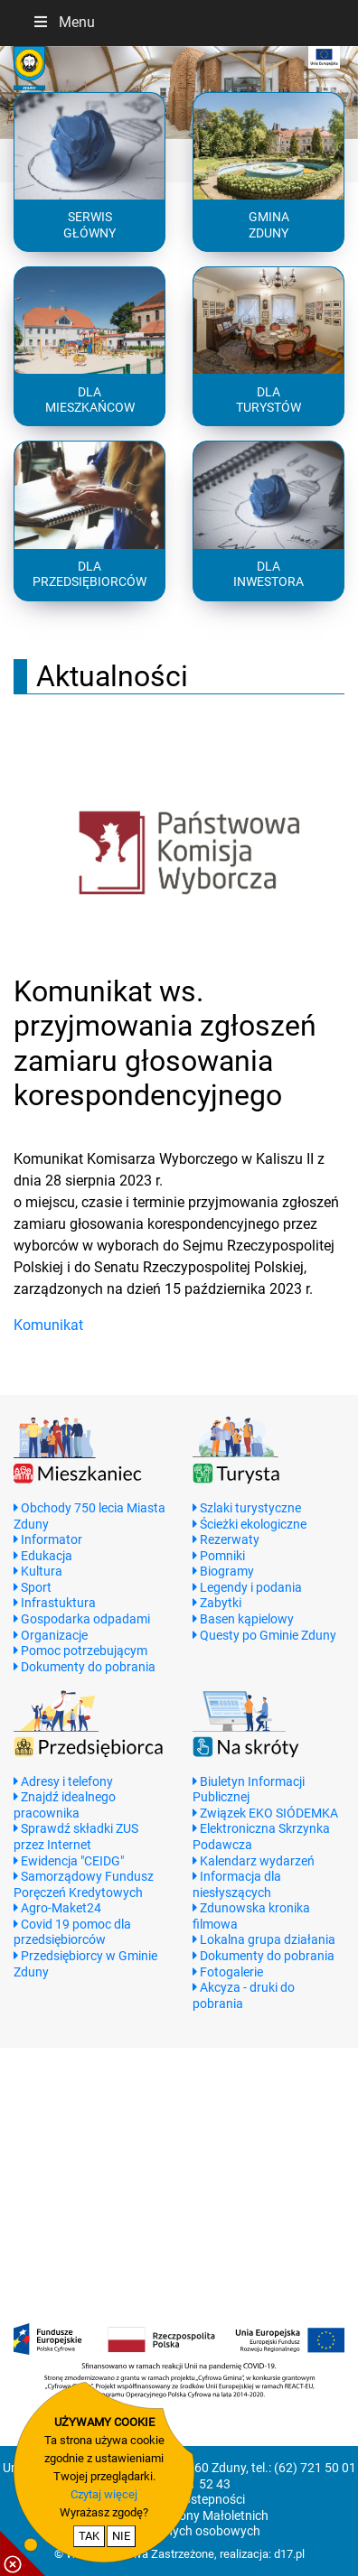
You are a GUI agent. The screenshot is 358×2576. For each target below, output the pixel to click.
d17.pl (289, 2554)
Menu (63, 22)
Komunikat (48, 1325)
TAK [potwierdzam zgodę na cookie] (89, 2536)
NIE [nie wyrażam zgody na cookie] (121, 2536)
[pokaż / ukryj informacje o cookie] (22, 2553)
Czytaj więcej (104, 2494)
